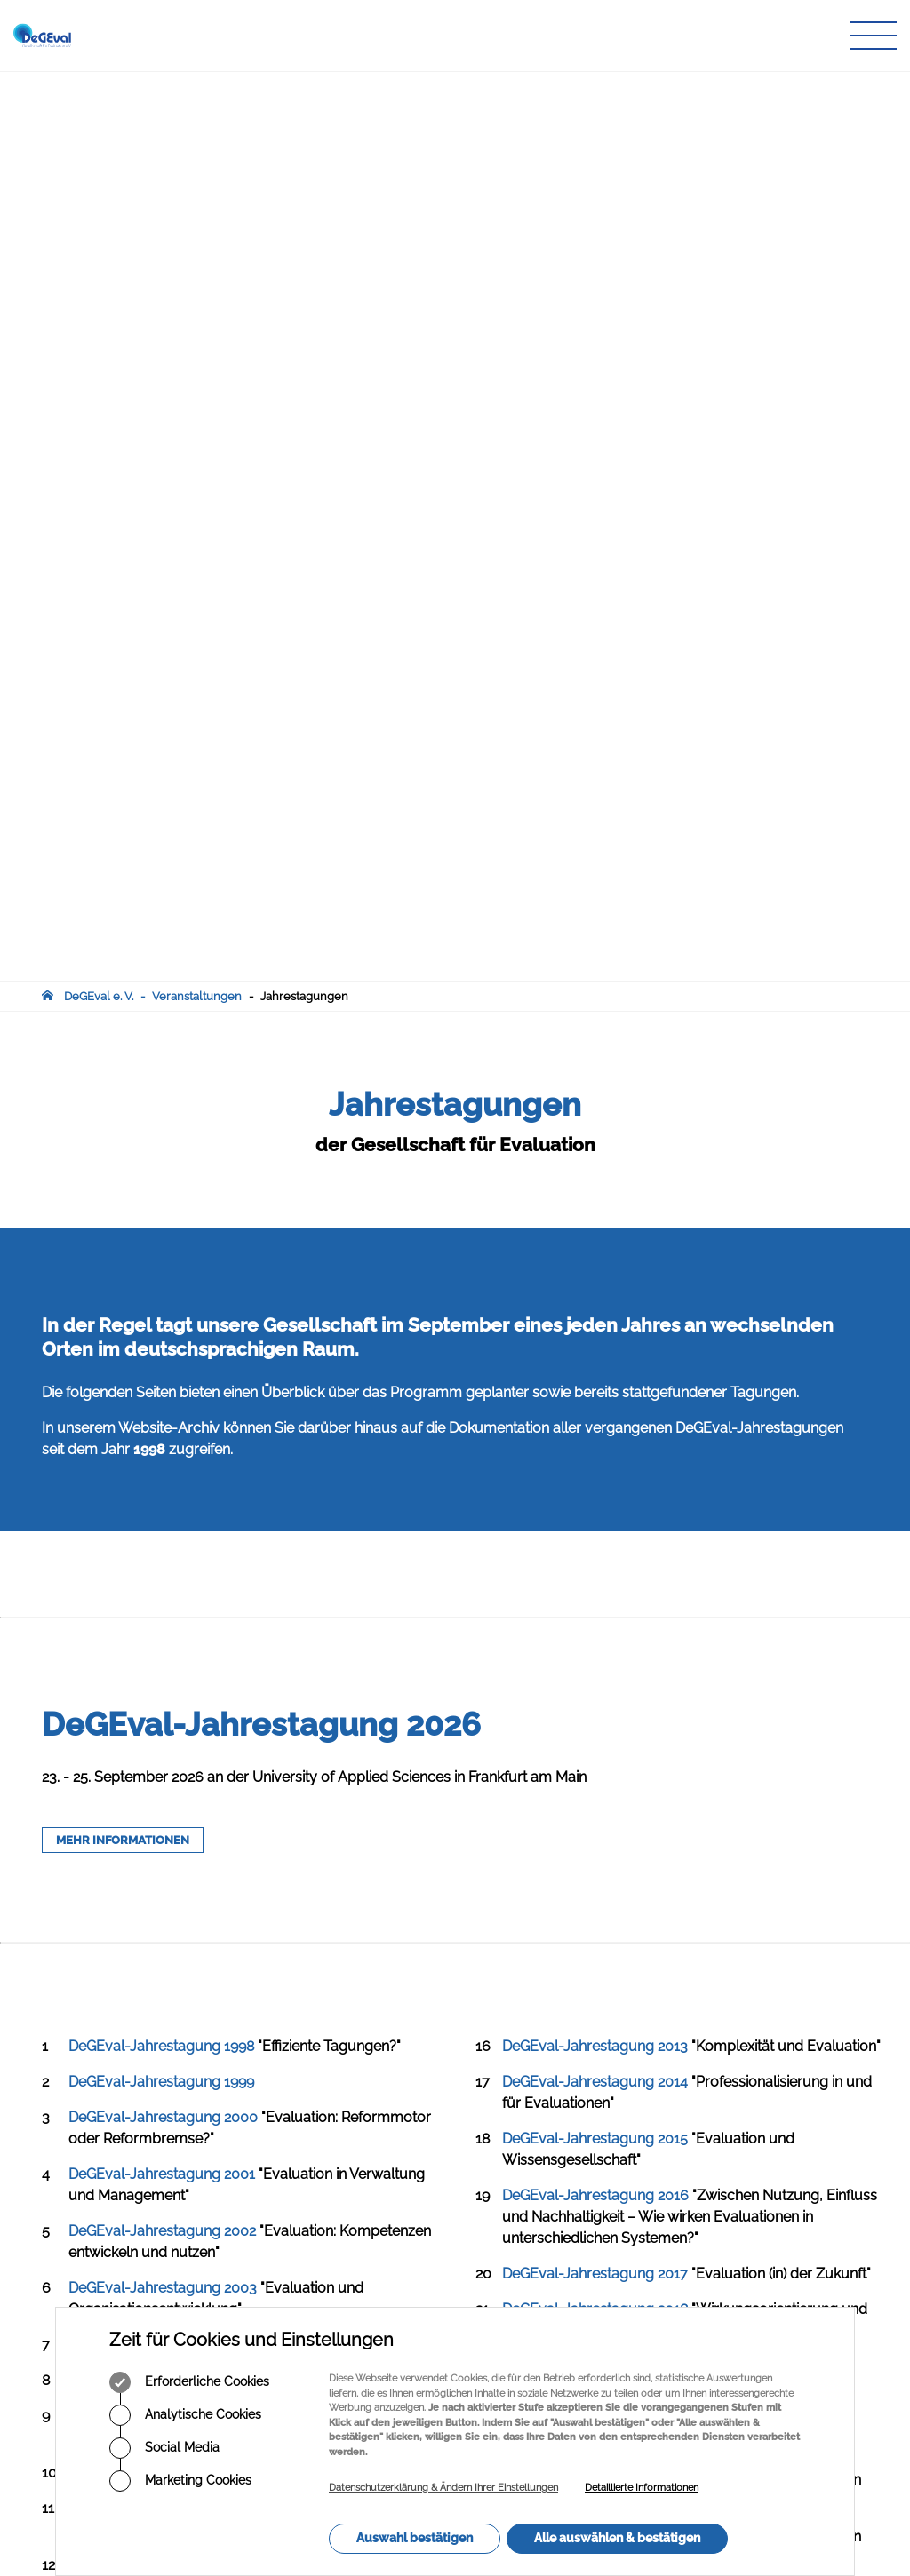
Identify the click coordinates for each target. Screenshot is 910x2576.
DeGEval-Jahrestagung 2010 (161, 1712)
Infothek (348, 2166)
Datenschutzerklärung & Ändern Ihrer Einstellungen (443, 2487)
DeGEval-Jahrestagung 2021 (594, 1570)
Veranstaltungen (197, 86)
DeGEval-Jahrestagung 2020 (596, 1513)
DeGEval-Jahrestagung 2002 (162, 1321)
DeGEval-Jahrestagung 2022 (595, 1626)
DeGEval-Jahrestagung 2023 (595, 1683)
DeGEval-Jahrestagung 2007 (162, 1562)
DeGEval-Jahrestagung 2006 (163, 1506)
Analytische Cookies (185, 2415)
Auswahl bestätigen (414, 2538)
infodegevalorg (129, 2190)
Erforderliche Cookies (189, 2382)
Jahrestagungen (304, 86)
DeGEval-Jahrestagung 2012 (160, 1825)
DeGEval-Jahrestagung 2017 (595, 1364)
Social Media (164, 2448)
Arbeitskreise (361, 2097)
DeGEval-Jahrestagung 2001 (161, 1264)
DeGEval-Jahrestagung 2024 (595, 1740)
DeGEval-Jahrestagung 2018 (595, 1399)
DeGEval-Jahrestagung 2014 (595, 1172)
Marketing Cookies (180, 2481)
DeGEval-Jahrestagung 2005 (162, 1470)
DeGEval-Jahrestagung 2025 (595, 1797)
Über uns (351, 2080)
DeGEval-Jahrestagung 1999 (161, 1172)
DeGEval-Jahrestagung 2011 (160, 1769)
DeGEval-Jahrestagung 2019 (595, 1456)
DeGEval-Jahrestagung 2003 (162, 1378)
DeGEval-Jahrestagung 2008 (162, 1598)
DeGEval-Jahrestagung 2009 (162, 1655)
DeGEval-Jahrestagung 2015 (595, 1228)
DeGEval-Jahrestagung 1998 (161, 1136)
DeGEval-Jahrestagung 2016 (595, 1285)
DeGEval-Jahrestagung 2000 (163, 1207)
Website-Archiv (169, 518)
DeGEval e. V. (98, 86)
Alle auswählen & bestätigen (617, 2538)
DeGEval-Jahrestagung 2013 (595, 1136)
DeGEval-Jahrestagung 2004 (162, 1435)
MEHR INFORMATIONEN (122, 930)
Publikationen (363, 2114)
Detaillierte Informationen (641, 2487)
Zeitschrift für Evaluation (391, 2131)
